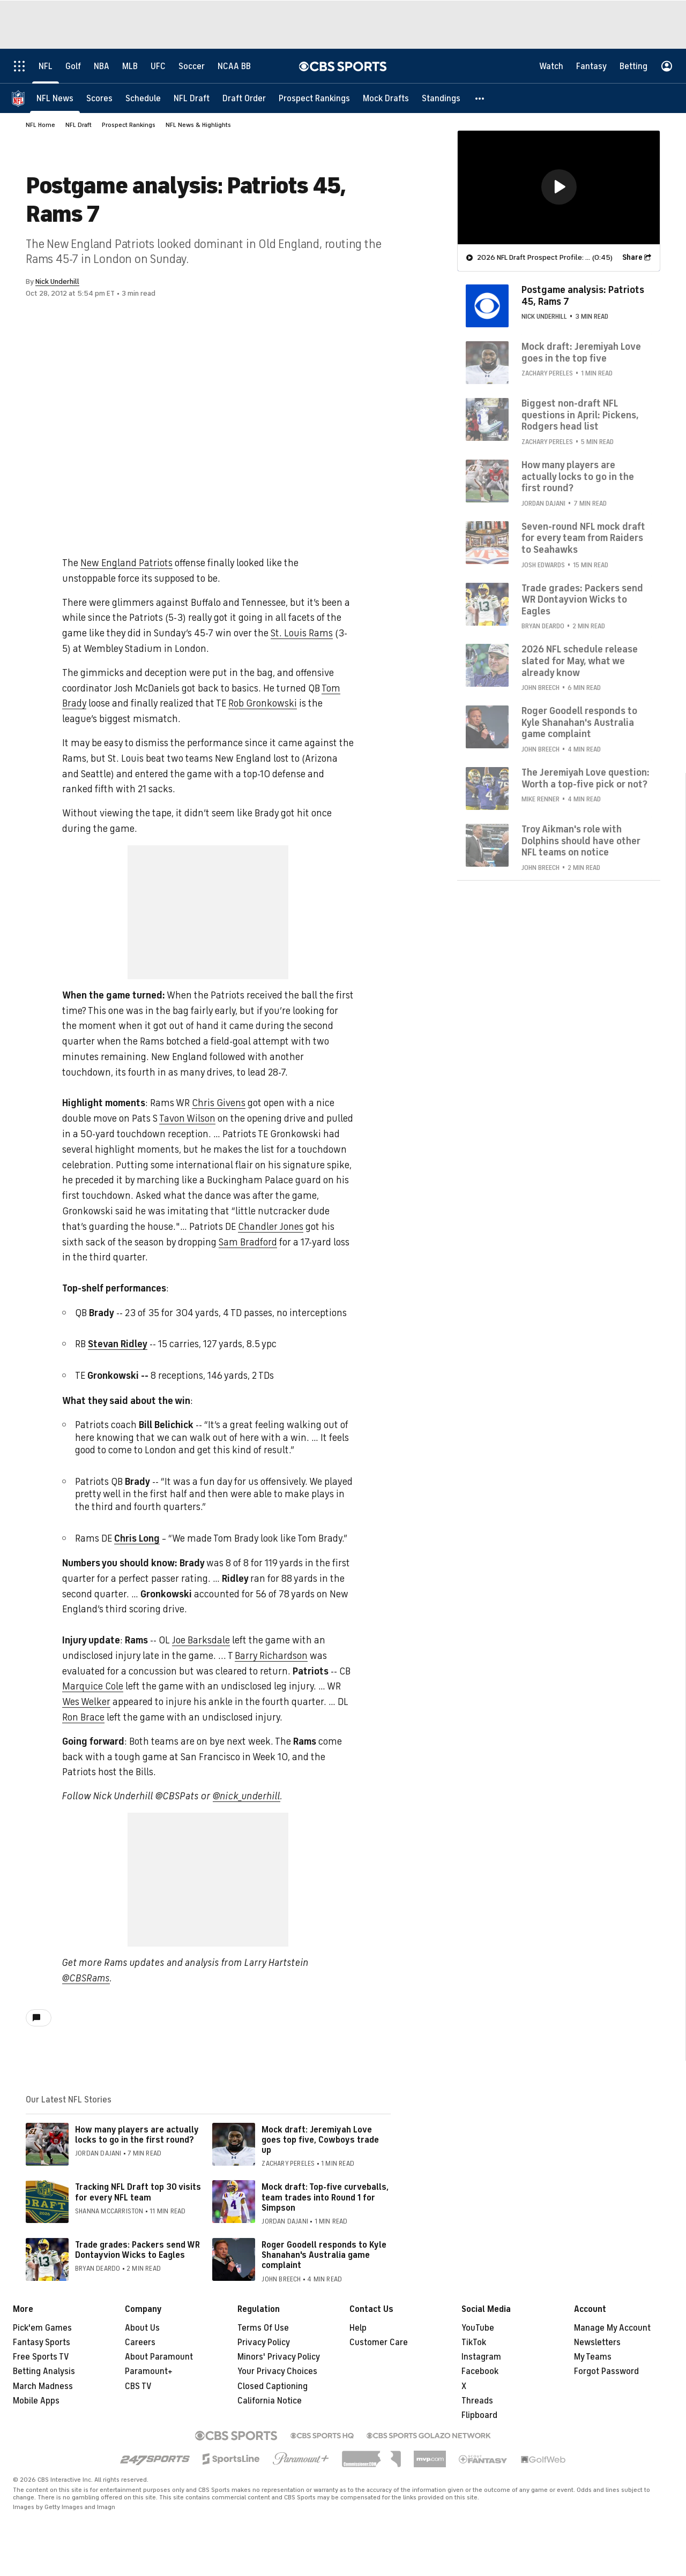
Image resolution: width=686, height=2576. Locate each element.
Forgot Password (606, 2371)
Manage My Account (612, 2328)
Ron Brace (83, 1717)
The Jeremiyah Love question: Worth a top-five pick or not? (585, 778)
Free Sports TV (41, 2357)
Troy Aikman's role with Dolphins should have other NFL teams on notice (580, 840)
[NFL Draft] (191, 97)
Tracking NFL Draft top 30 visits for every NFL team (138, 2192)
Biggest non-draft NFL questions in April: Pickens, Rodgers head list (580, 414)
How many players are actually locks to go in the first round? (136, 2134)
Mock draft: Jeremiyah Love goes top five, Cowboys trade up (320, 2140)
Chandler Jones (270, 1227)
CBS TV (138, 2386)
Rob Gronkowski (262, 703)
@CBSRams (86, 1978)
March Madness (43, 2386)
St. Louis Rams (302, 633)
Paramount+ (149, 2371)
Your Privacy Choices (277, 2371)
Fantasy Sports (41, 2342)
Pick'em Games (42, 2328)
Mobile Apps (36, 2400)
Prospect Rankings (128, 125)
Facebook (479, 2371)
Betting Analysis (44, 2371)
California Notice (269, 2400)
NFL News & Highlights (198, 125)
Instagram (481, 2357)
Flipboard (479, 2415)
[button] (480, 97)
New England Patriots (126, 563)
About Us (142, 2328)
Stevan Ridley (117, 1344)
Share (632, 256)
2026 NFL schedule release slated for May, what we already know (579, 660)
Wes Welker (86, 1702)
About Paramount (159, 2357)
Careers (140, 2342)
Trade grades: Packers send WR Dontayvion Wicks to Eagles (137, 2250)
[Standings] (441, 97)
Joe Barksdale (201, 1640)
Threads (477, 2400)
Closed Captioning (272, 2386)
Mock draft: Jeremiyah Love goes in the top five (581, 352)
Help (358, 2328)
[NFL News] (55, 97)
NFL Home (40, 125)
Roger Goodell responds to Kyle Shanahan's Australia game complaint (324, 2255)
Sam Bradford (248, 1242)
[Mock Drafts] (385, 97)
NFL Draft (78, 125)
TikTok (473, 2342)
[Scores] (99, 97)
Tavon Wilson (187, 1118)
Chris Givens (218, 1103)
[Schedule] (143, 97)
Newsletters (597, 2342)
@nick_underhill (246, 1796)
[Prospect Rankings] (314, 97)
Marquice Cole (92, 1686)
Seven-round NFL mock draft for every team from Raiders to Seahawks (583, 537)
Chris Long (137, 1538)
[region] (559, 187)
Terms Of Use (263, 2328)
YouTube (477, 2328)
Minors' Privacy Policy (278, 2357)
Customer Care (378, 2342)
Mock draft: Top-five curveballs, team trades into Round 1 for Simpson (325, 2197)
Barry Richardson (271, 1656)
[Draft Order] (244, 97)
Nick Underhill (57, 281)
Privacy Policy (263, 2342)
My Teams (593, 2357)
